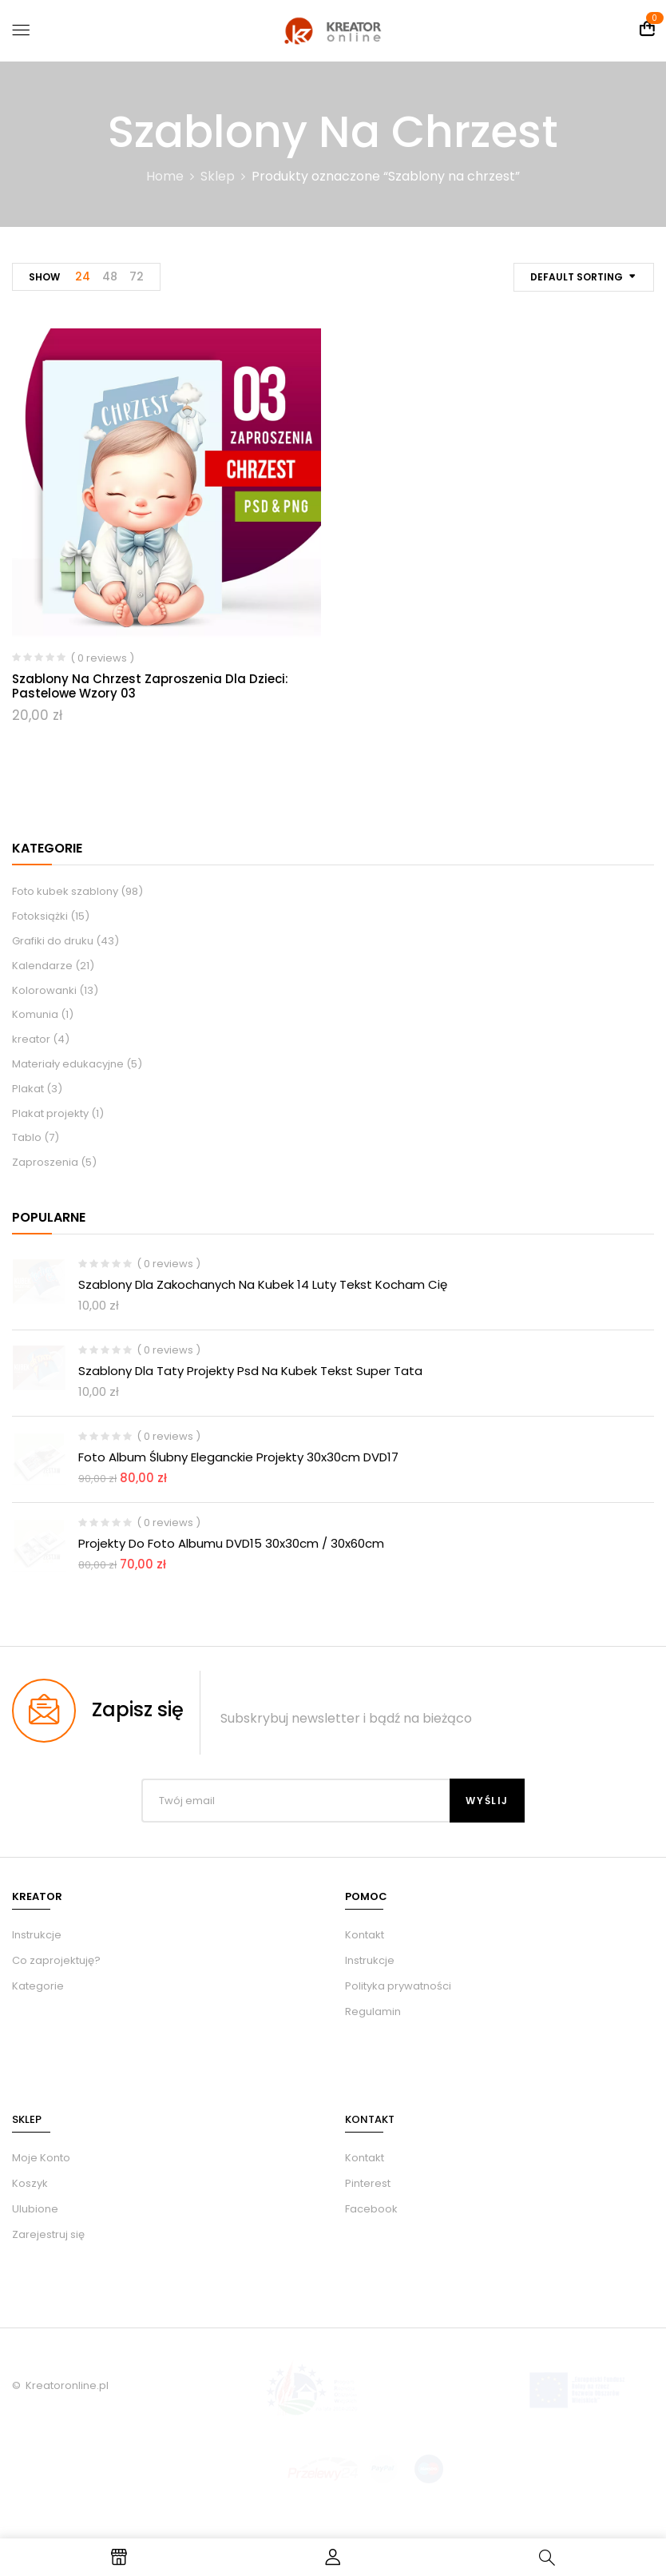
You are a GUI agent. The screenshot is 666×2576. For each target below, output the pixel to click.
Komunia (35, 1014)
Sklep (217, 176)
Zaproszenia (45, 1162)
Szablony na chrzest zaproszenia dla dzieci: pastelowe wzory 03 (150, 686)
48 (109, 276)
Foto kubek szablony (65, 891)
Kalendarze (42, 965)
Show (44, 277)
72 (136, 276)
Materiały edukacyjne (68, 1063)
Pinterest (367, 2183)
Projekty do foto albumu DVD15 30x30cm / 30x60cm (231, 1543)
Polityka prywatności (398, 1986)
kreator (31, 1039)
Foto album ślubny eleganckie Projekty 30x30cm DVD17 (238, 1457)
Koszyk (30, 2183)
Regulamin (373, 2011)
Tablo (27, 1137)
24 (82, 276)
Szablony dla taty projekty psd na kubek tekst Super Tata (250, 1370)
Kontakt (364, 1934)
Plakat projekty (50, 1113)
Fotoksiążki (40, 916)
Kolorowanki (44, 990)
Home (165, 176)
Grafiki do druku (52, 940)
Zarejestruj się (48, 2234)
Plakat (28, 1088)
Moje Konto (41, 2157)
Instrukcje (369, 1960)
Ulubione (35, 2208)
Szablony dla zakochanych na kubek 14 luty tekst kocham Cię (262, 1284)
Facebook (371, 2208)
